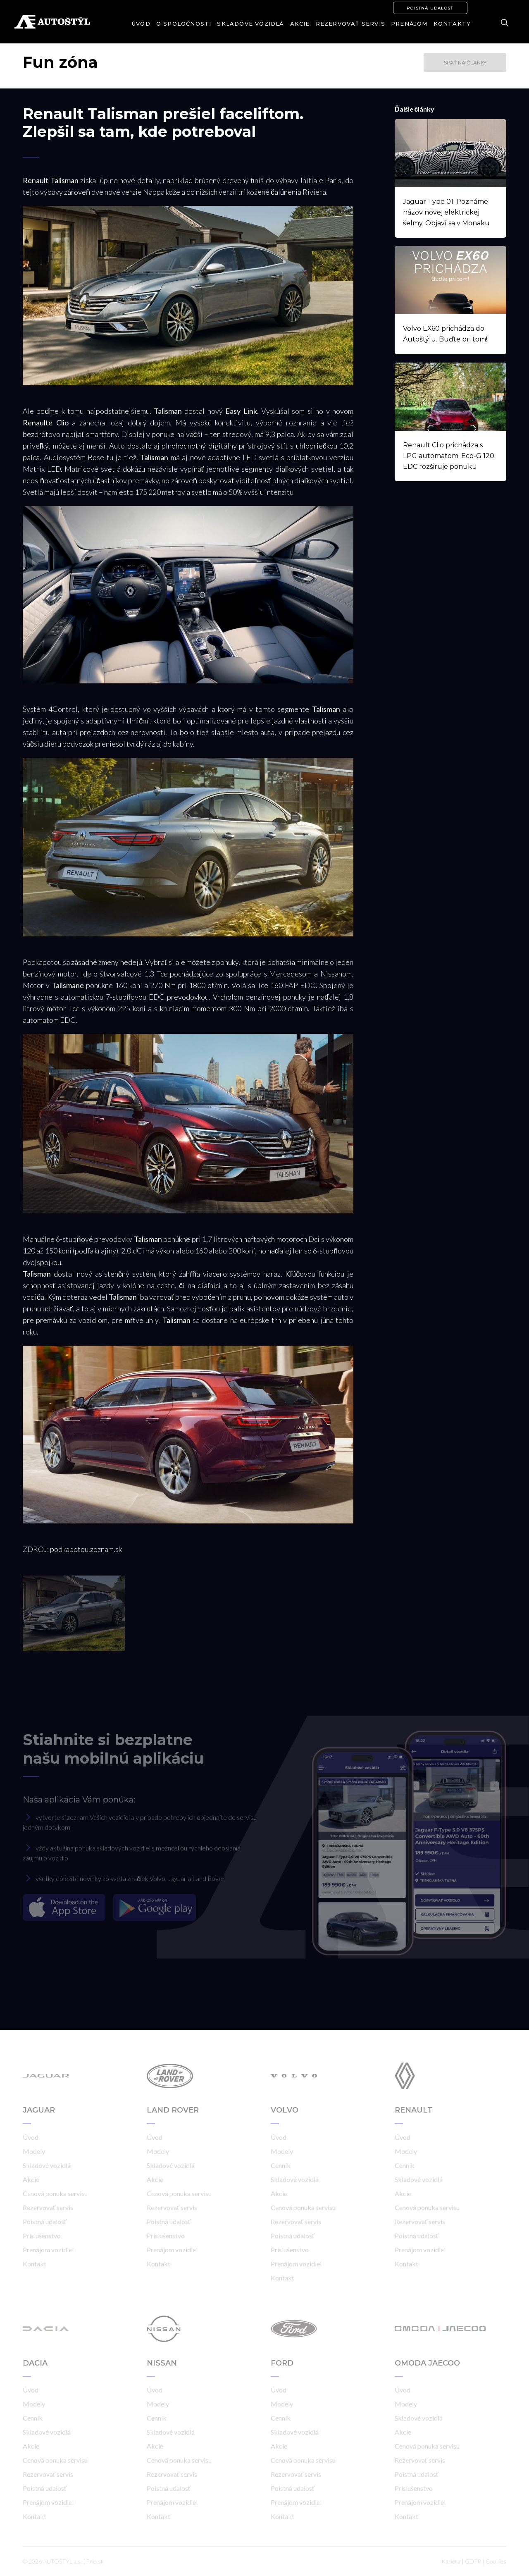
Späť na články (465, 63)
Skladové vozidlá (250, 23)
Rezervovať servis (350, 23)
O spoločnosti (184, 23)
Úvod (141, 23)
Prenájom (409, 23)
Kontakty (452, 23)
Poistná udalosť (430, 8)
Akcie (300, 23)
